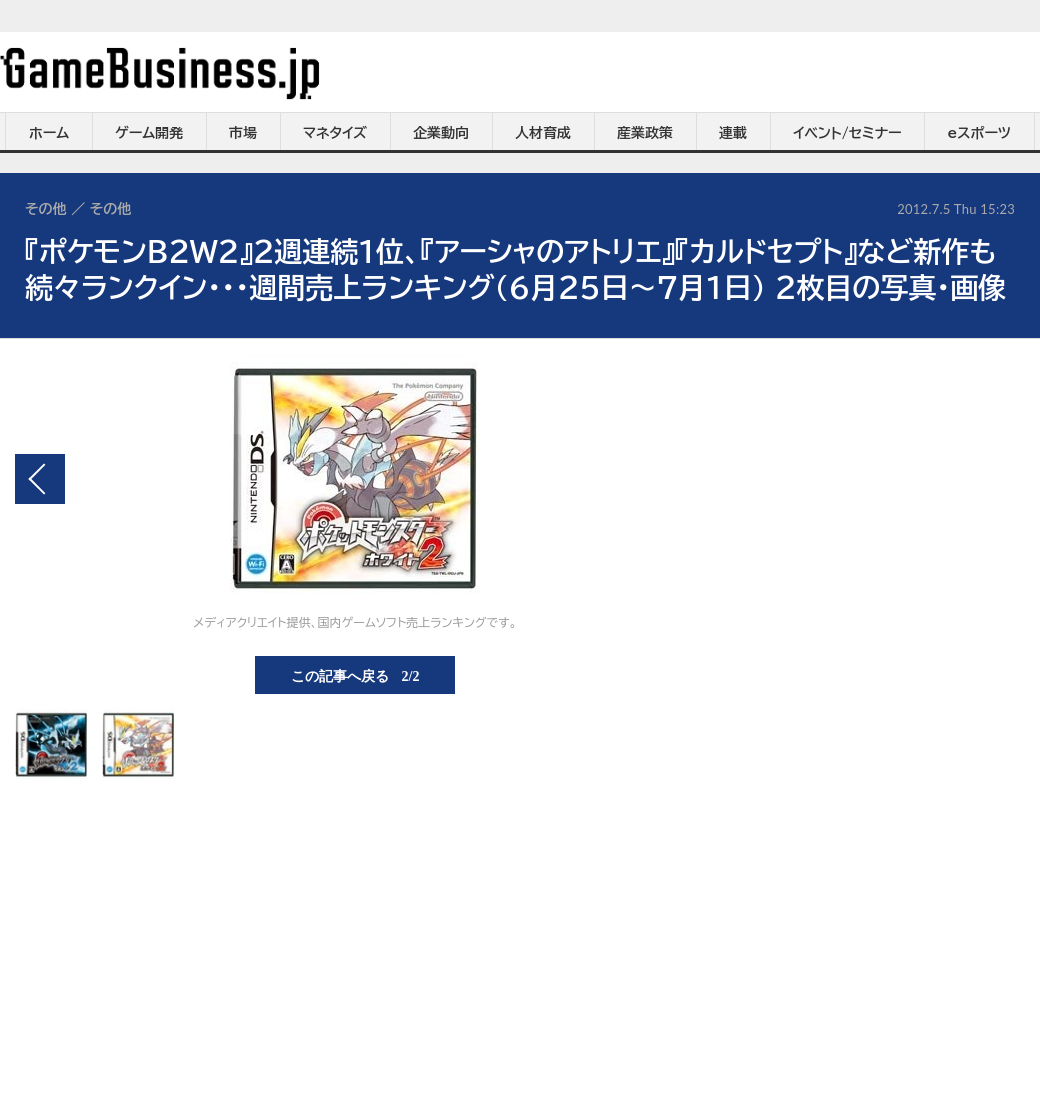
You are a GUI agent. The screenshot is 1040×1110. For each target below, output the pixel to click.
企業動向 (441, 133)
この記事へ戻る (355, 675)
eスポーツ (979, 133)
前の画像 (40, 479)
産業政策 (645, 133)
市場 (243, 133)
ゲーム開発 (149, 133)
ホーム (49, 133)
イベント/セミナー (847, 133)
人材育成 (543, 133)
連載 (733, 133)
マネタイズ (335, 133)
